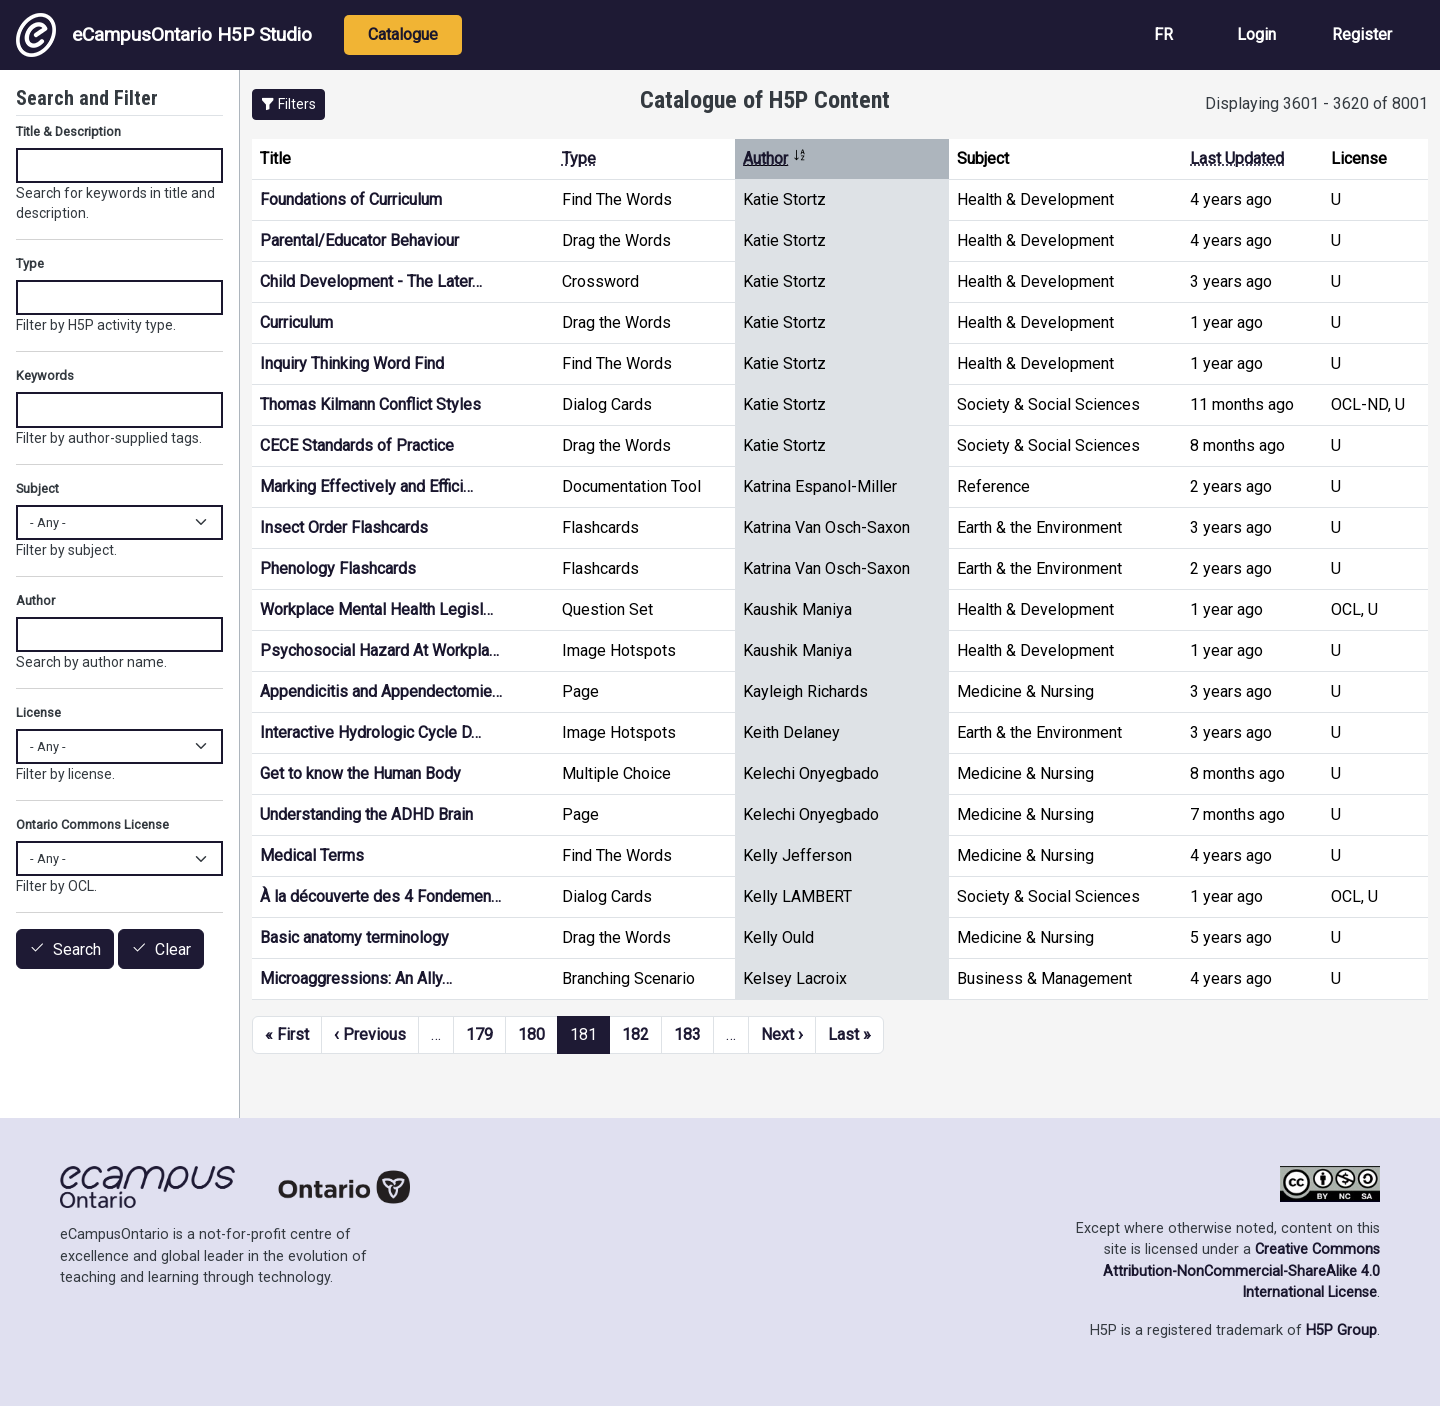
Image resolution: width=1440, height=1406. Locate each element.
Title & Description (68, 131)
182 (635, 1034)
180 (531, 1034)
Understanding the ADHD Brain (366, 814)
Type (579, 158)
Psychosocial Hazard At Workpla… (379, 650)
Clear (173, 949)
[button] (288, 104)
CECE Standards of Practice (357, 445)
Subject (37, 488)
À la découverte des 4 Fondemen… (380, 896)
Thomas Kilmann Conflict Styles (370, 404)
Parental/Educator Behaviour (359, 240)
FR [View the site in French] (1163, 34)
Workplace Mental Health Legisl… (376, 609)
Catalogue (403, 34)
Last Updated (1237, 158)
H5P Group (1341, 1330)
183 (687, 1034)
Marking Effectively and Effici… (366, 486)
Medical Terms (312, 855)
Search (77, 949)
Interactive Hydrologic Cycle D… (370, 732)
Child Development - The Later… (371, 281)
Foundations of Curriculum (351, 199)
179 (479, 1034)
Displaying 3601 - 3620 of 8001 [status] (1316, 103)
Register (1362, 34)
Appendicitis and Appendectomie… (381, 691)
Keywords (45, 375)
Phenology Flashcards (338, 568)
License (38, 712)
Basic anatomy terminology (354, 937)
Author (775, 158)
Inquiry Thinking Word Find (352, 363)
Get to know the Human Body (360, 773)
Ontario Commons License (92, 824)
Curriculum (296, 322)
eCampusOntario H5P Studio (164, 35)
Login (1256, 34)
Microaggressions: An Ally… (356, 978)
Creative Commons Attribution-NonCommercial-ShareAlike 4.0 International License (1241, 1271)
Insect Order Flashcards (344, 527)
